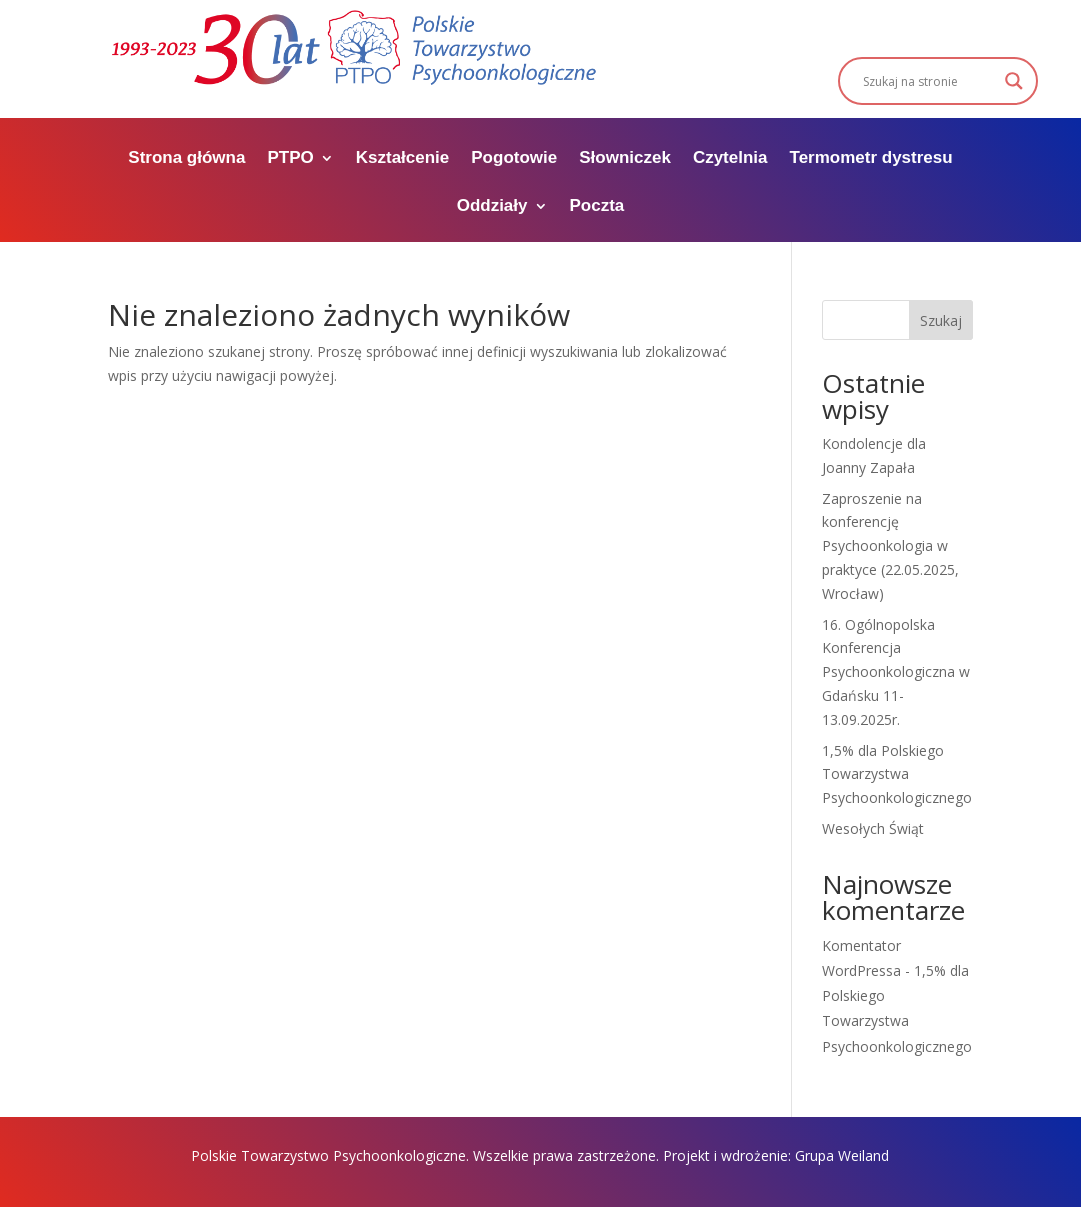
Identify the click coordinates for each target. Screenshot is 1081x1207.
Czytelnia (730, 159)
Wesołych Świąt (873, 828)
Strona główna (186, 159)
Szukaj (941, 320)
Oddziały (492, 207)
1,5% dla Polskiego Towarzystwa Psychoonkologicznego (897, 774)
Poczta (597, 207)
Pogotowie (514, 159)
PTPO (290, 159)
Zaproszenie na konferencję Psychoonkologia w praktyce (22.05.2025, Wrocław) (890, 546)
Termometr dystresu (871, 159)
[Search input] (929, 81)
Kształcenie (403, 159)
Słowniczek (625, 159)
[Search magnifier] (1014, 81)
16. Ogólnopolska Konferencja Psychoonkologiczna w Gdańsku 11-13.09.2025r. (896, 672)
